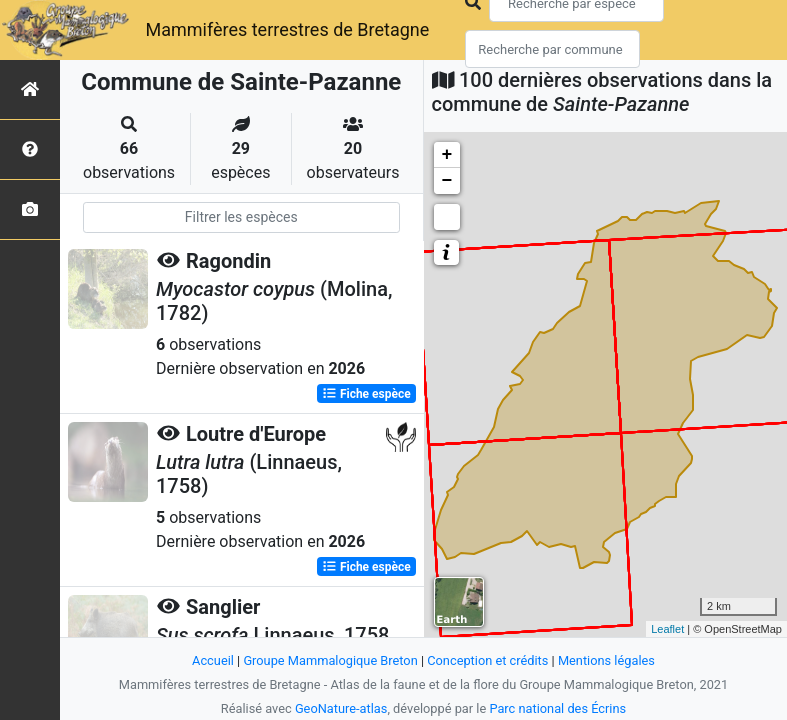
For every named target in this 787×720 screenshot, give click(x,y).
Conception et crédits (487, 660)
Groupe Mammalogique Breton (330, 660)
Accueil (213, 660)
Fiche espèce (366, 394)
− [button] (447, 181)
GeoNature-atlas (341, 708)
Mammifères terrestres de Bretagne (287, 29)
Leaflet (667, 629)
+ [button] (447, 155)
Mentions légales (606, 660)
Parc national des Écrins (557, 708)
